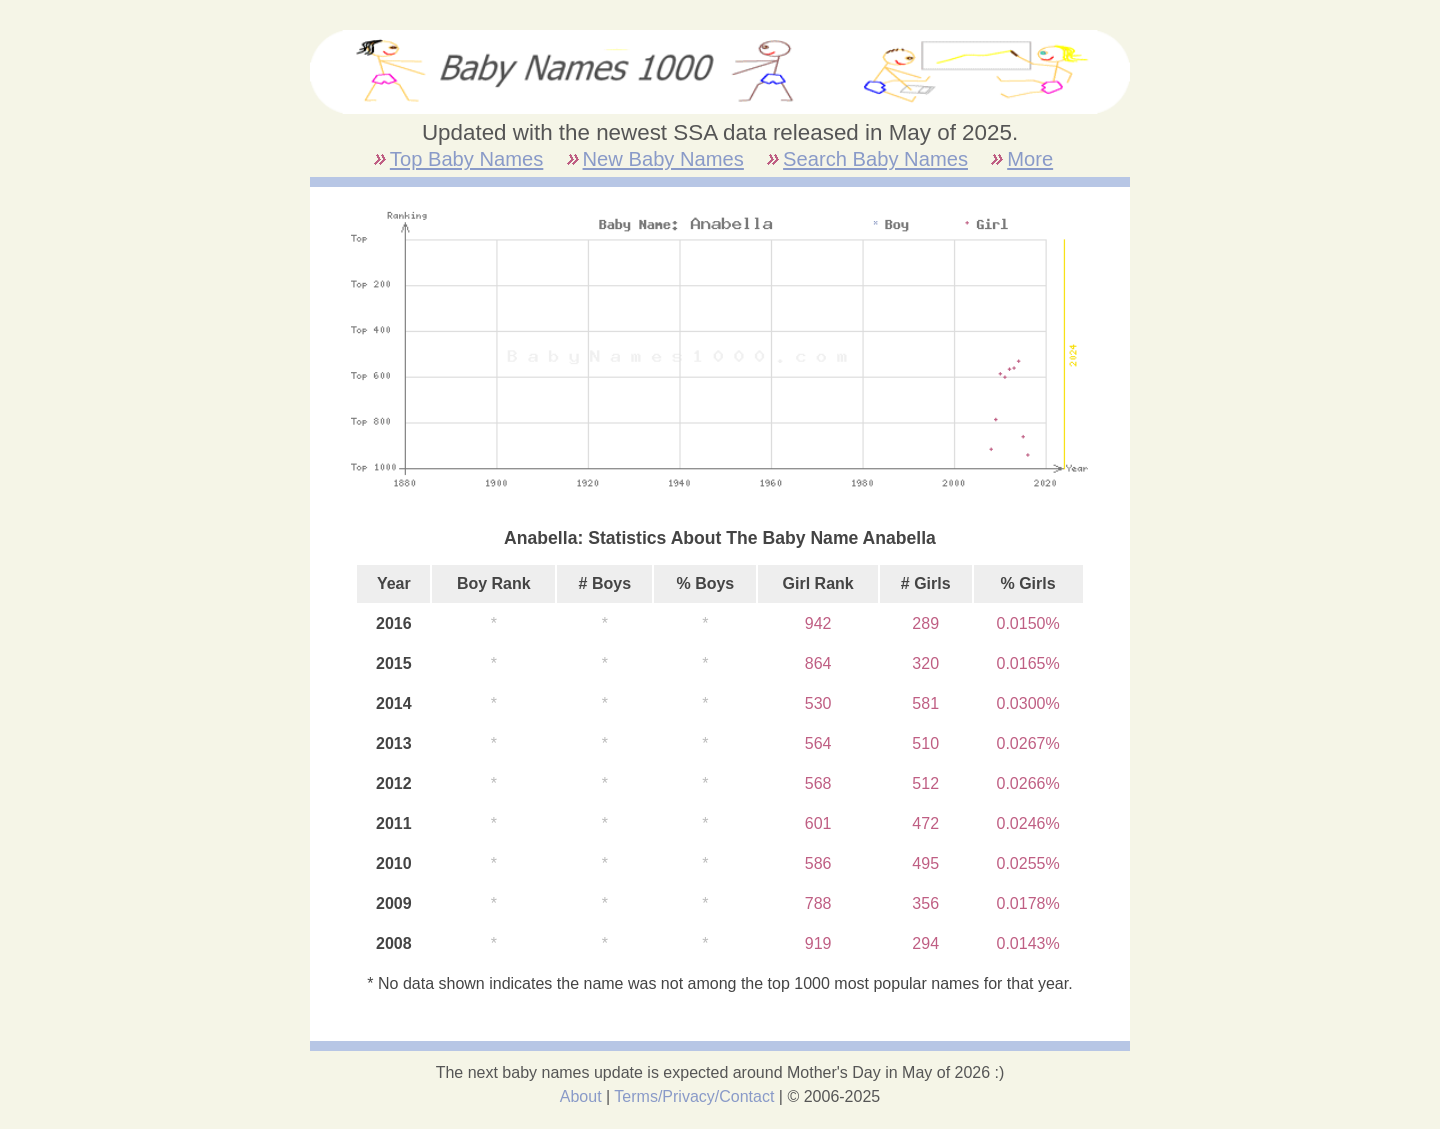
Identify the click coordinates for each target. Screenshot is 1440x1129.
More (1030, 159)
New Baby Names (663, 159)
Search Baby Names (875, 159)
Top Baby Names (466, 159)
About (581, 1096)
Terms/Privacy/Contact (694, 1096)
